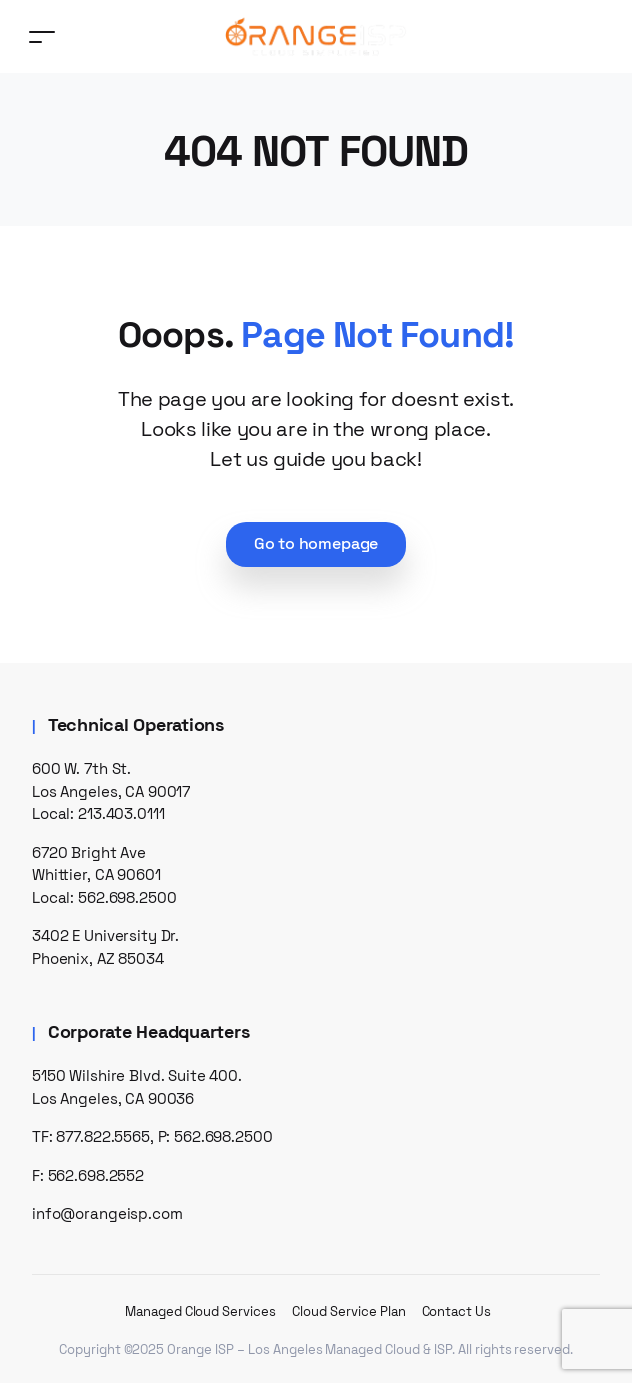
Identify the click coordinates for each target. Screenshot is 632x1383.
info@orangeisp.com (107, 1213)
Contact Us (457, 1311)
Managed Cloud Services (200, 1311)
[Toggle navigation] (42, 36)
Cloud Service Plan (348, 1311)
